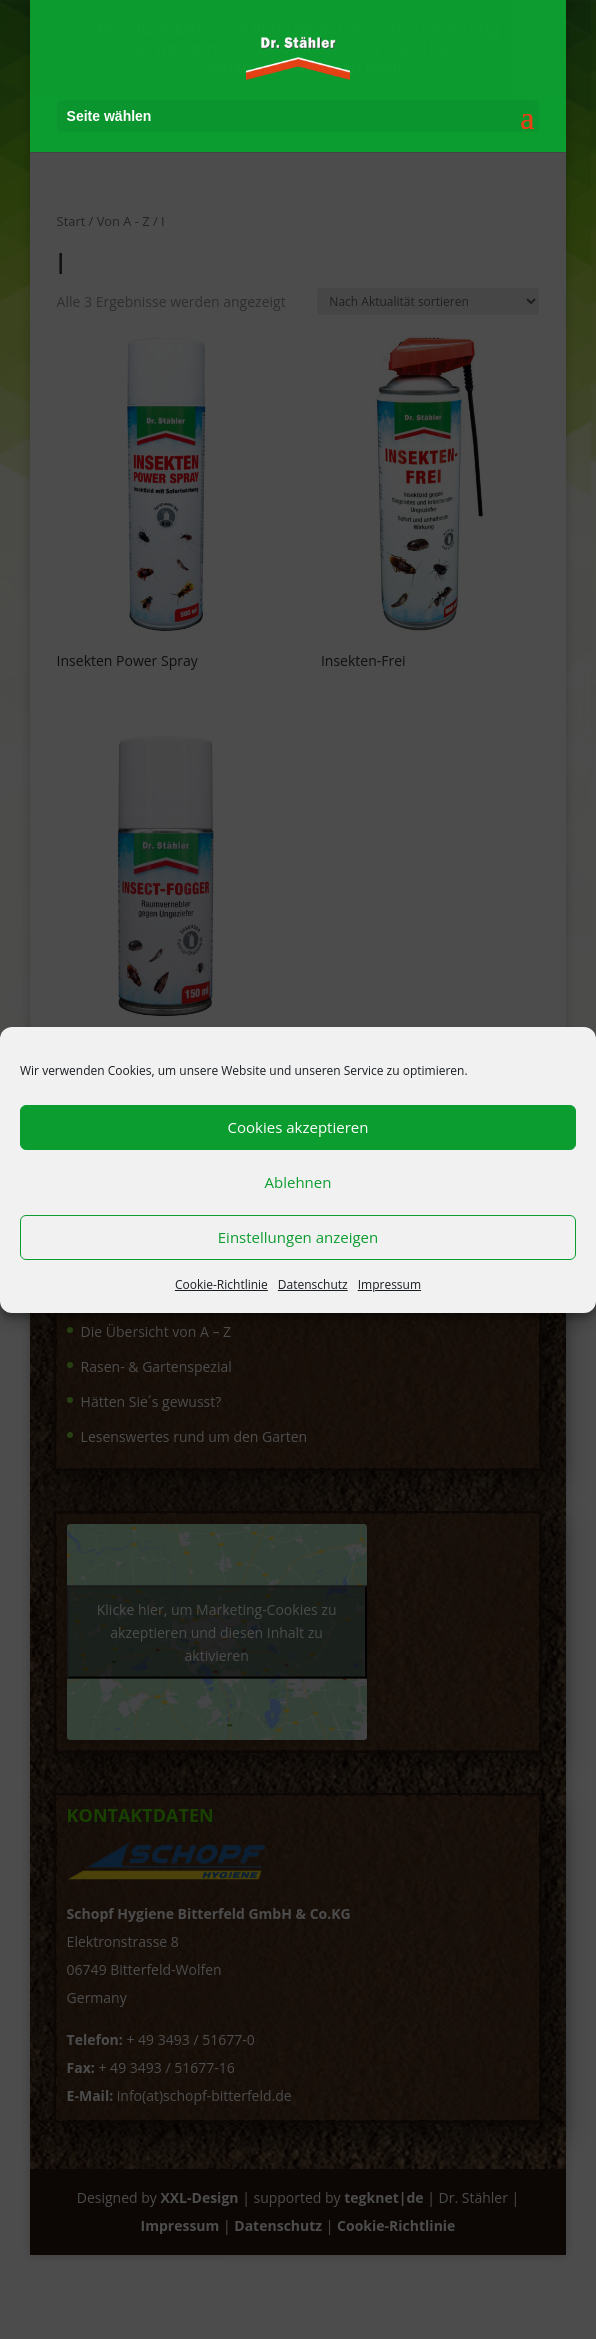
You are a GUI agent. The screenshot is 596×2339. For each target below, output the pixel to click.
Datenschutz (313, 1284)
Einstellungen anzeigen (298, 1237)
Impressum (389, 1284)
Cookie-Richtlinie (221, 1284)
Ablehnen (298, 1182)
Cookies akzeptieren (298, 1127)
